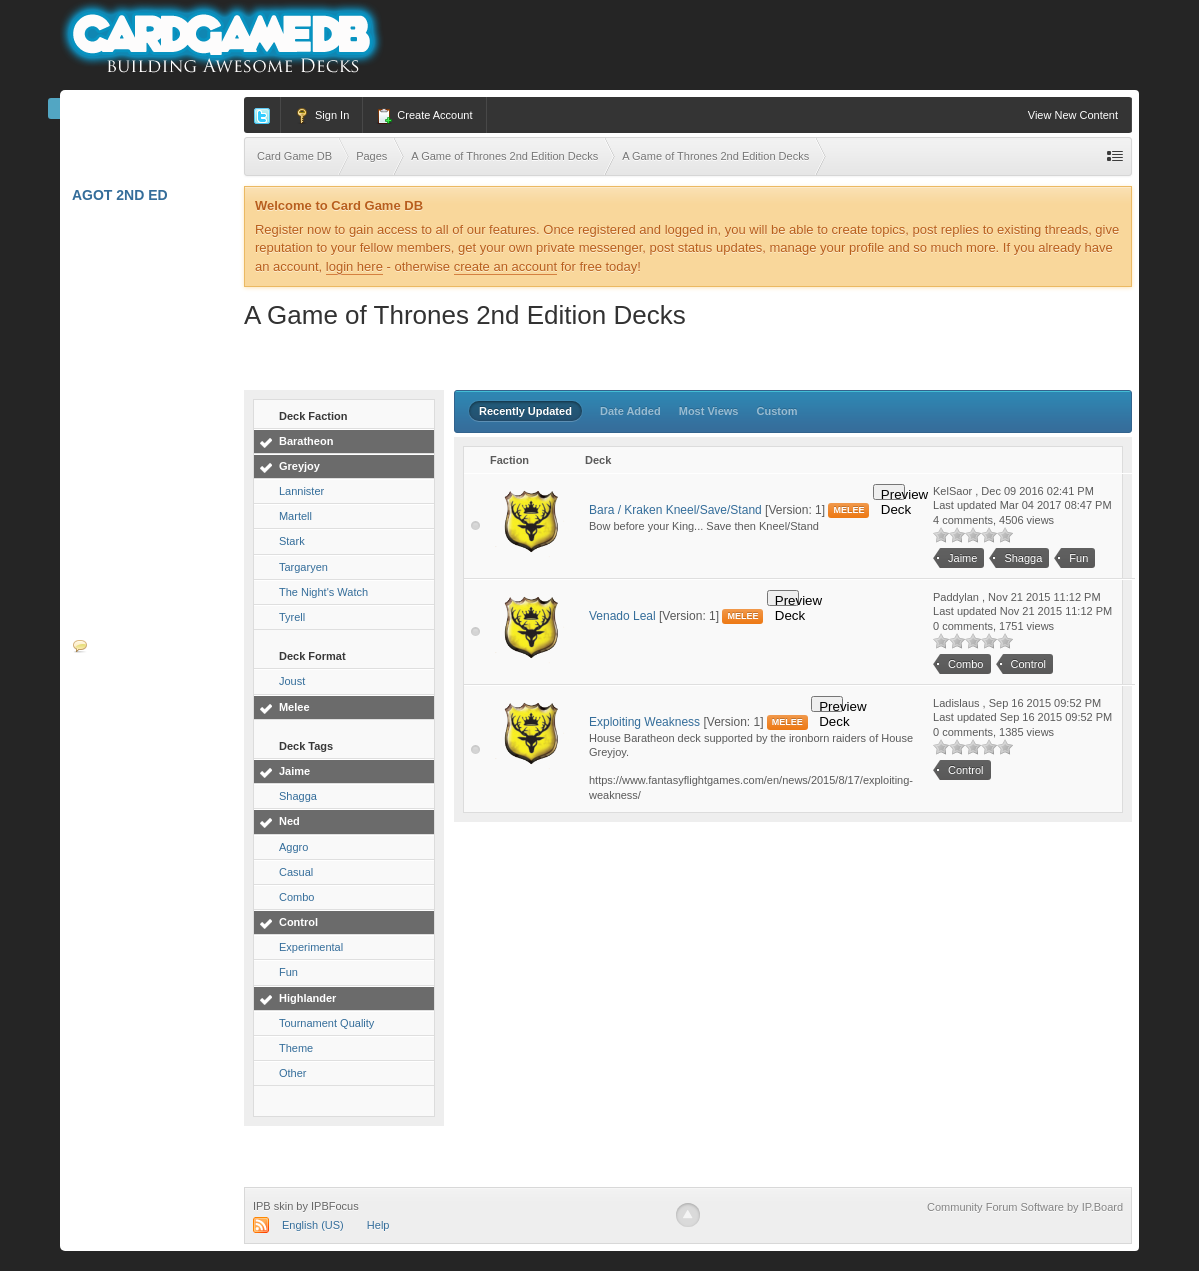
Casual (296, 872)
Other (293, 1073)
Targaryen (303, 567)
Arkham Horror (142, 235)
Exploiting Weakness (644, 722)
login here (354, 266)
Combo (296, 897)
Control (298, 922)
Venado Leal (622, 616)
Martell (295, 516)
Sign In (321, 116)
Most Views (709, 411)
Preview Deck (893, 493)
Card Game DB (138, 112)
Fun (288, 972)
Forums (113, 645)
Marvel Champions (152, 153)
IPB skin (273, 1206)
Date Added (630, 411)
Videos (98, 809)
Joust (292, 681)
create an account (505, 266)
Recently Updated (525, 411)
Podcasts (111, 768)
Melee (294, 707)
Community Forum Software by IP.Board (1025, 1207)
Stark (292, 541)
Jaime (294, 771)
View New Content (1073, 115)
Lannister (301, 491)
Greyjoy (299, 466)
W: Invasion (122, 604)
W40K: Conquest (142, 563)
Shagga (298, 796)
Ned (289, 821)
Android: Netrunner (153, 445)
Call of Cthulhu (144, 481)
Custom (777, 411)
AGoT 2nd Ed (126, 195)
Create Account (424, 116)
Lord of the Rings (150, 317)
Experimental (311, 947)
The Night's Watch (323, 592)
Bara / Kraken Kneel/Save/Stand (675, 510)
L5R (91, 276)
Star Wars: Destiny (154, 358)
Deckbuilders (134, 891)
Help (378, 1225)
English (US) (313, 1225)
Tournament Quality (326, 1023)
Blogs (108, 727)
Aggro (293, 847)
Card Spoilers (136, 850)
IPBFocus (335, 1206)
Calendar (122, 686)
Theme (296, 1048)
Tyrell (292, 617)
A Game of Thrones (154, 399)
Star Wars (120, 522)
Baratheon (306, 441)
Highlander (307, 998)
